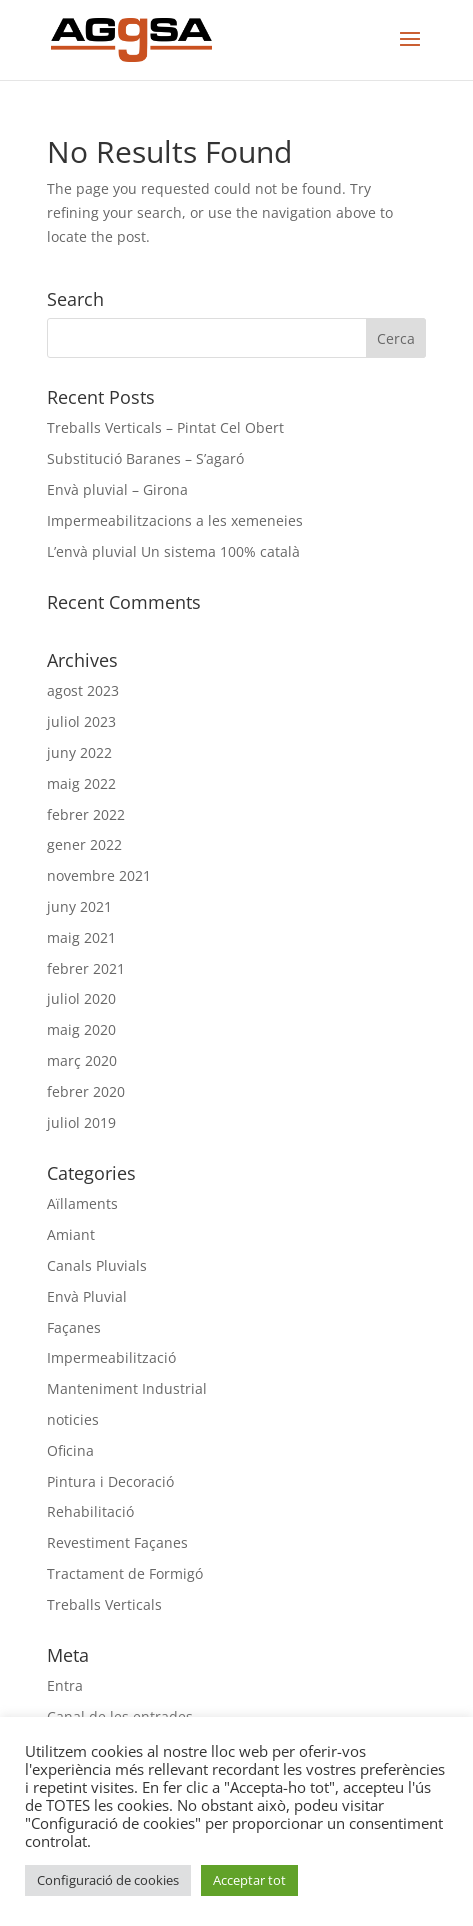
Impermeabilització (111, 1357)
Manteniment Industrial (127, 1388)
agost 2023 (83, 690)
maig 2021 (81, 937)
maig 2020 (81, 1029)
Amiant (71, 1234)
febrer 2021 (86, 968)
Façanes (74, 1327)
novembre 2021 (99, 875)
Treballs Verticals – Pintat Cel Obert (165, 427)
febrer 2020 (86, 1091)
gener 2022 (84, 844)
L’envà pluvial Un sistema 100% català (173, 551)
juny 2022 (79, 752)
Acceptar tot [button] (249, 1880)
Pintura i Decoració (110, 1481)
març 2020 (82, 1060)
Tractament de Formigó (125, 1573)
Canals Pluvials (97, 1265)
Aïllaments (82, 1203)
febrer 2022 (86, 814)
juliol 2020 (81, 998)
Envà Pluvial (87, 1296)
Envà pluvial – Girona (117, 489)
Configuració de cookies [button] (108, 1880)
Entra (65, 1685)
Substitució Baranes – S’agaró (145, 458)
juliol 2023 (81, 721)
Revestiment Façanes (117, 1542)
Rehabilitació (90, 1511)
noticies (73, 1419)
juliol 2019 (81, 1122)
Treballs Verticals (104, 1604)
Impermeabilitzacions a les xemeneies (175, 520)
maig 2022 (81, 783)
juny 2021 (79, 906)
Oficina (70, 1450)
